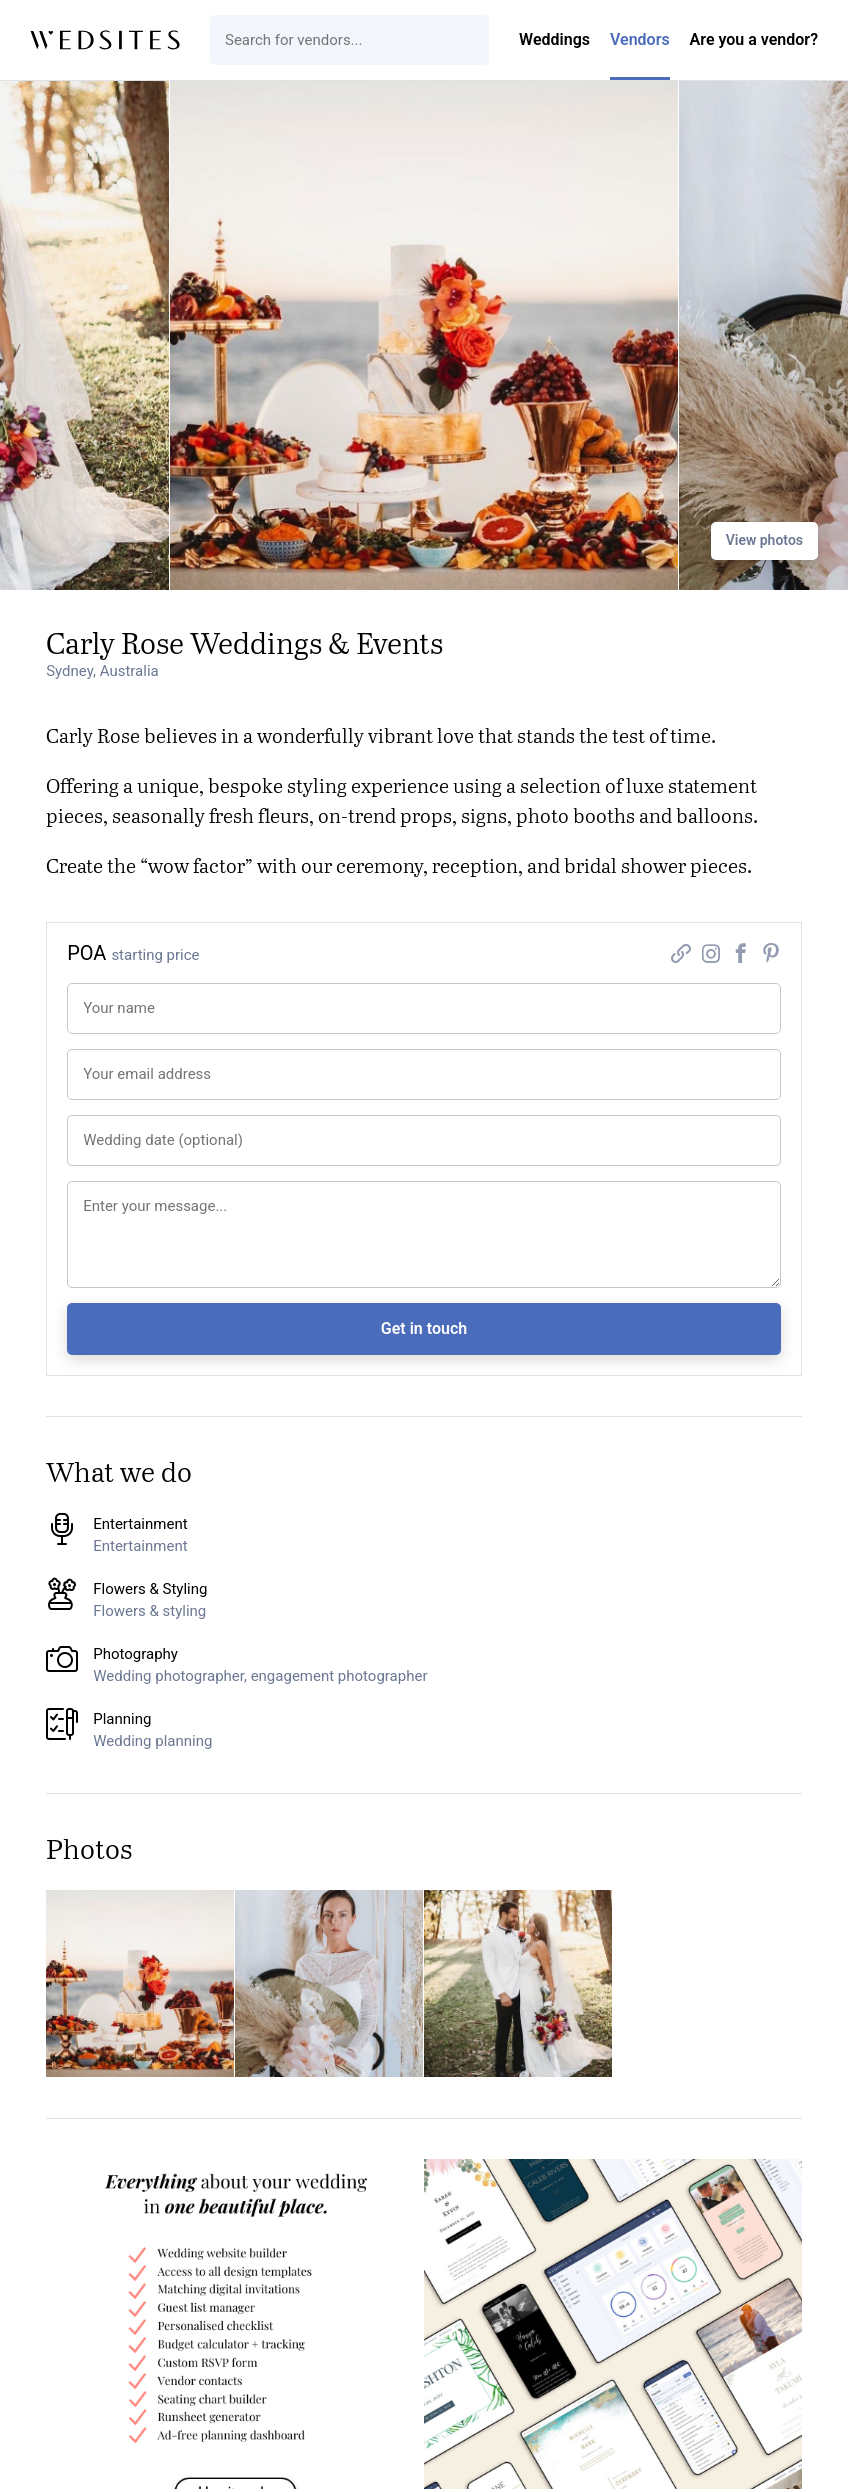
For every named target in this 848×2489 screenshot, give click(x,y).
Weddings (554, 39)
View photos (764, 540)
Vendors (640, 39)
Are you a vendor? (754, 39)
